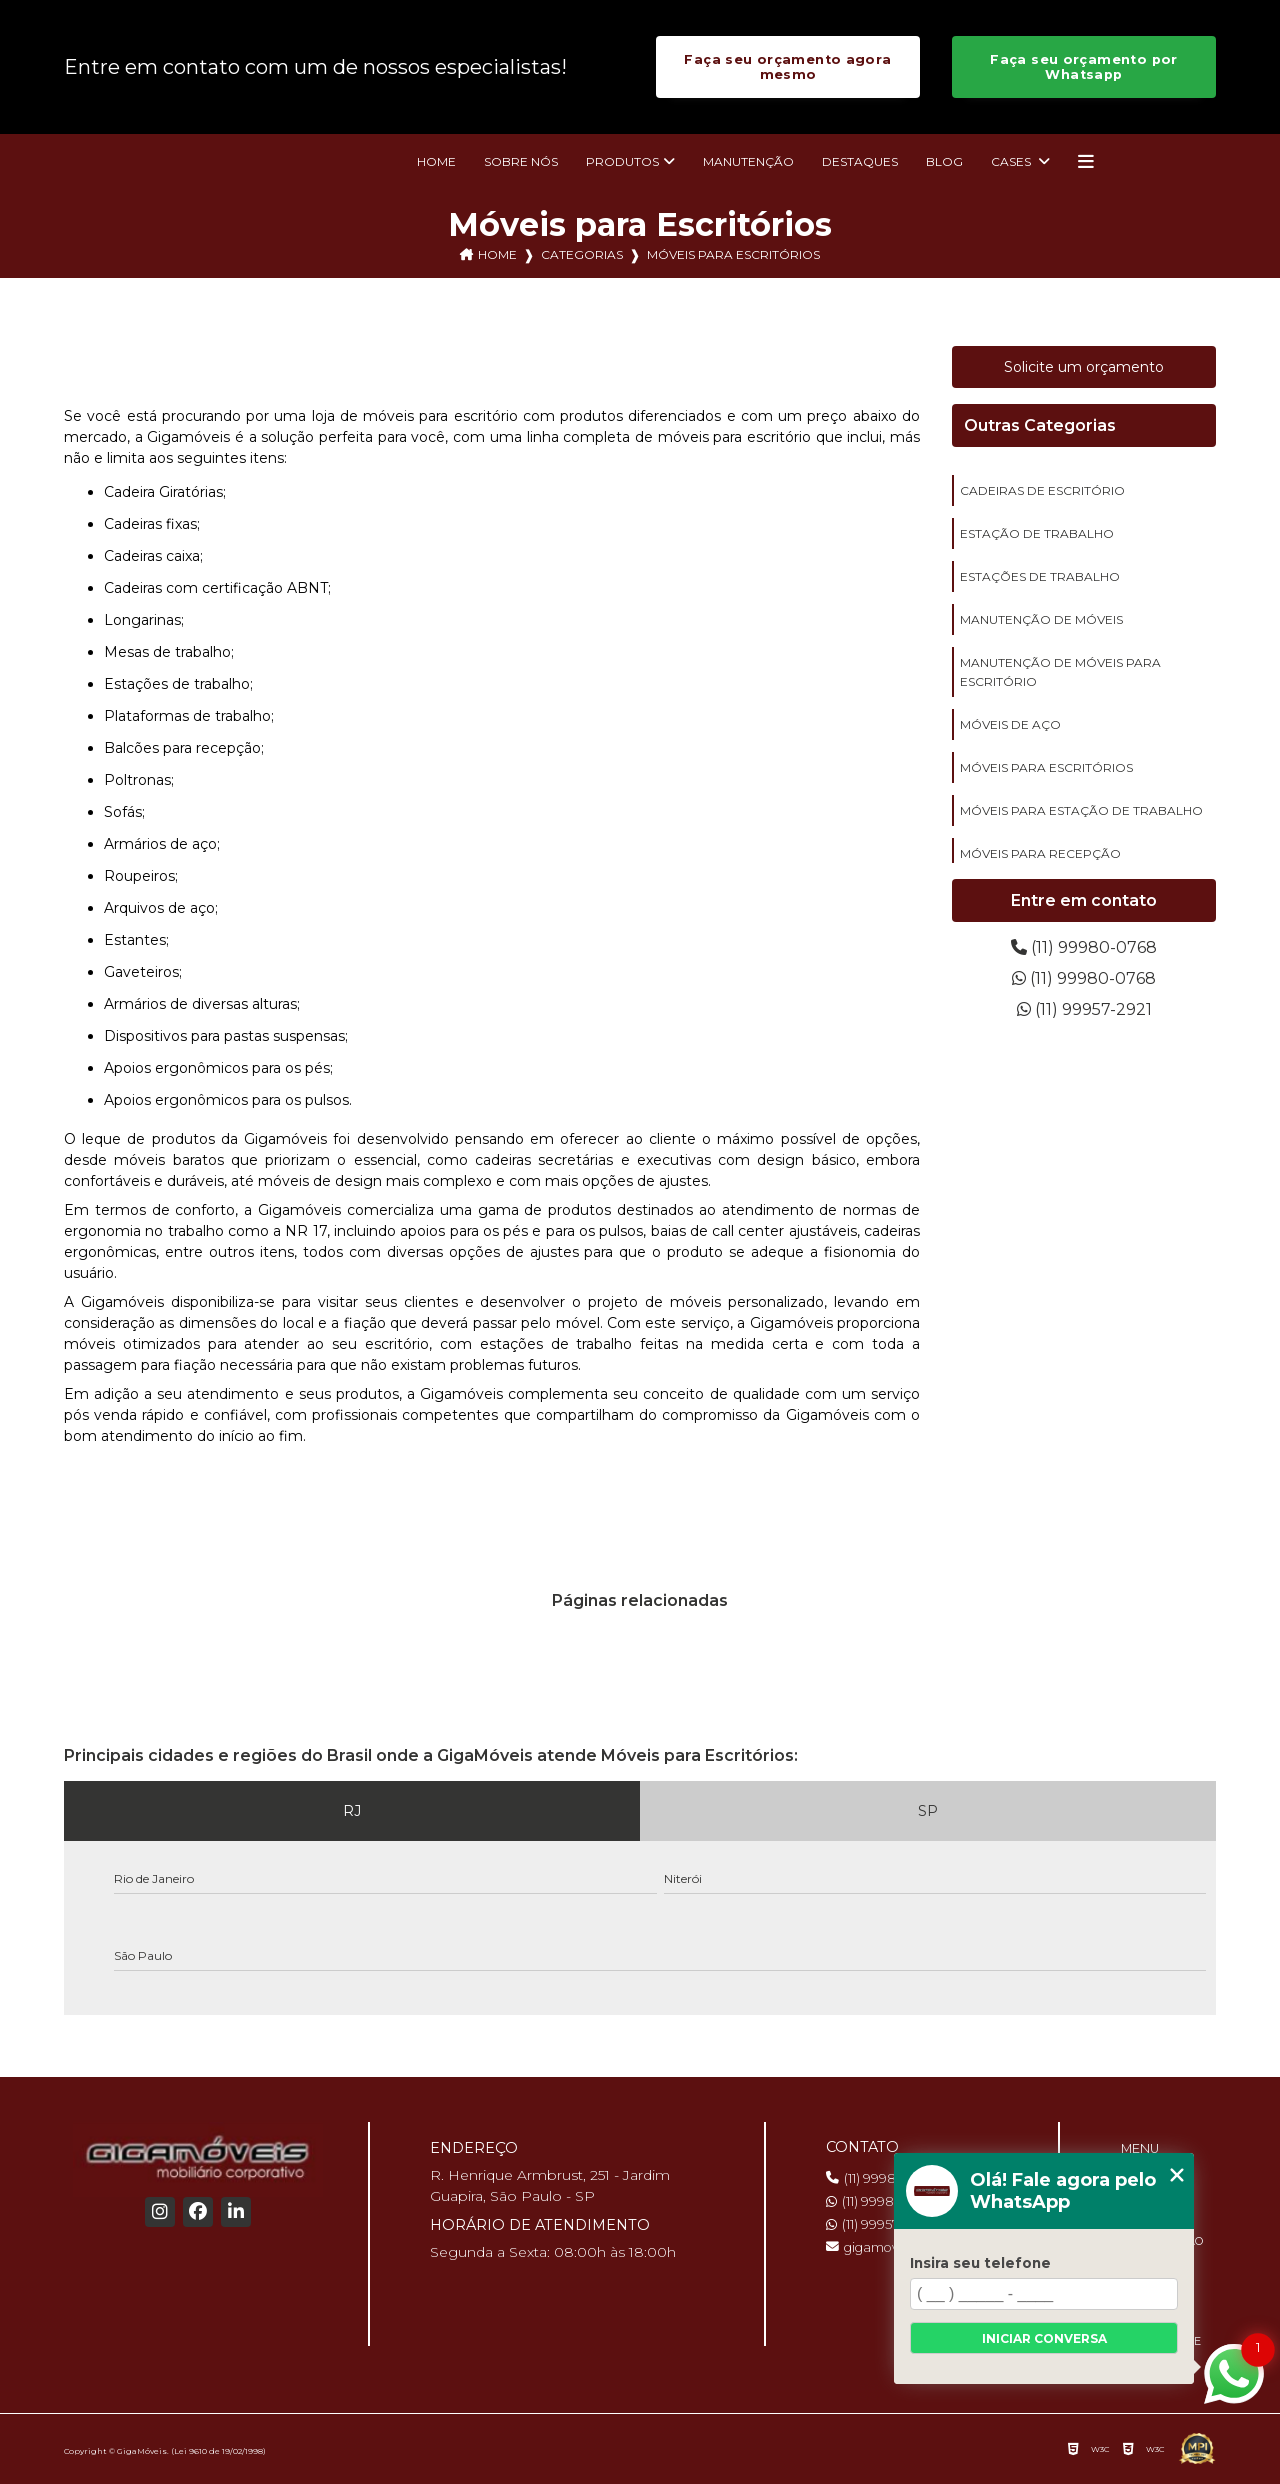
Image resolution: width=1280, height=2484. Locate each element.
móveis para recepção (1040, 853)
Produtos (622, 161)
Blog (944, 161)
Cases (1012, 161)
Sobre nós (521, 161)
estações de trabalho (1040, 576)
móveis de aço (1010, 724)
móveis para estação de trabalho (1081, 810)
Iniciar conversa (1044, 2338)
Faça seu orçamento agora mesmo (787, 67)
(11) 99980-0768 (1084, 947)
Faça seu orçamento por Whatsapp (1083, 67)
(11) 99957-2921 (1084, 1009)
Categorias (582, 254)
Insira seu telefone (980, 2263)
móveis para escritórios (1046, 767)
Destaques (860, 161)
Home (436, 161)
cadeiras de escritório (1042, 490)
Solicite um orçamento (1084, 367)
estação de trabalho (1037, 533)
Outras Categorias (1040, 425)
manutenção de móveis (1041, 619)
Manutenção (748, 161)
